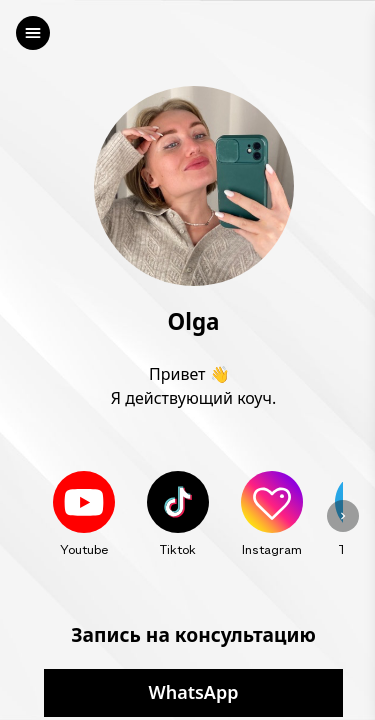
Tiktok (178, 549)
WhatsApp (194, 693)
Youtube (84, 549)
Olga (194, 322)
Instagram (272, 549)
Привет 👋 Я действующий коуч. (193, 386)
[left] (33, 33)
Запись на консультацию (193, 634)
